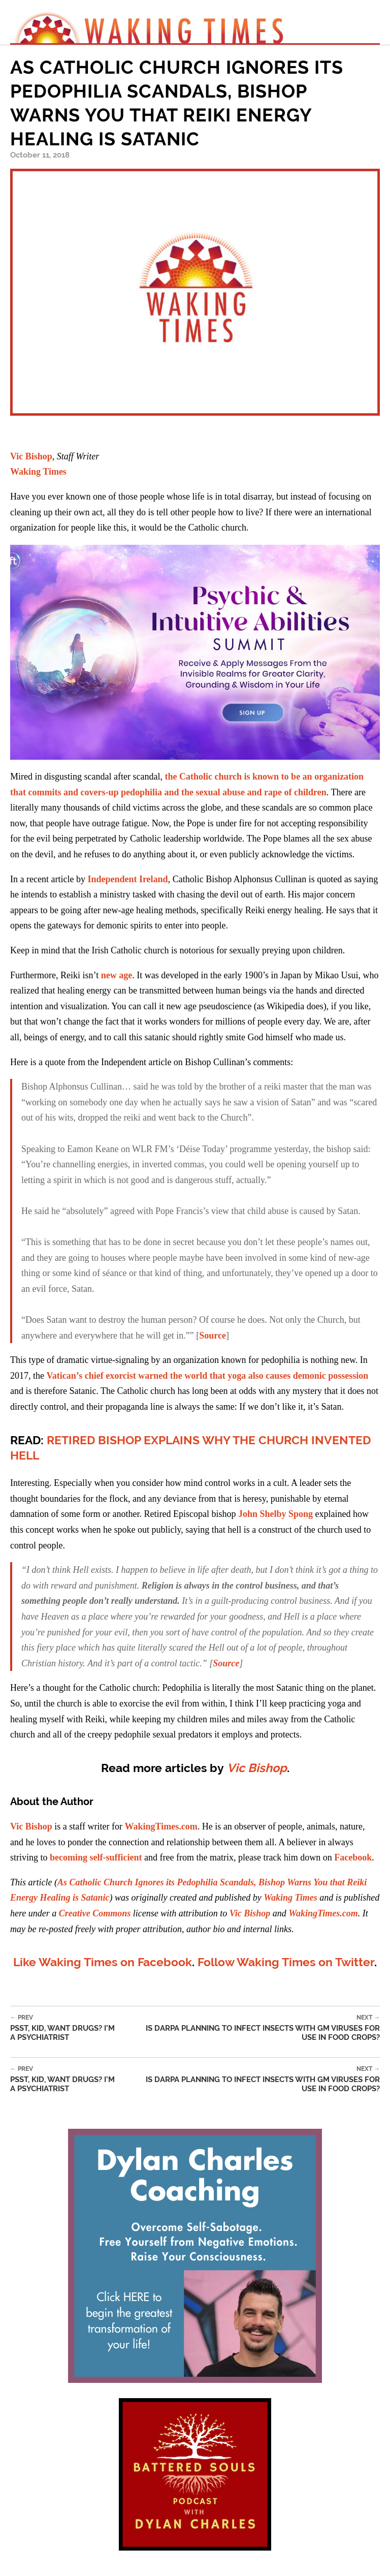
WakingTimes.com (160, 1826)
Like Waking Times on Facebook (102, 1962)
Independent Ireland (127, 879)
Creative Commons (95, 1913)
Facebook (353, 1857)
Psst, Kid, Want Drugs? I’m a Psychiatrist (74, 2028)
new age (117, 975)
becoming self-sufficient (96, 1857)
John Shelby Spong (275, 1514)
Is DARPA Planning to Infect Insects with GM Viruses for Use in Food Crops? (259, 2028)
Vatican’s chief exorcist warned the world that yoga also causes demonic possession (208, 1376)
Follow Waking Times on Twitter (286, 1962)
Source (212, 1335)
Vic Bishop (31, 456)
